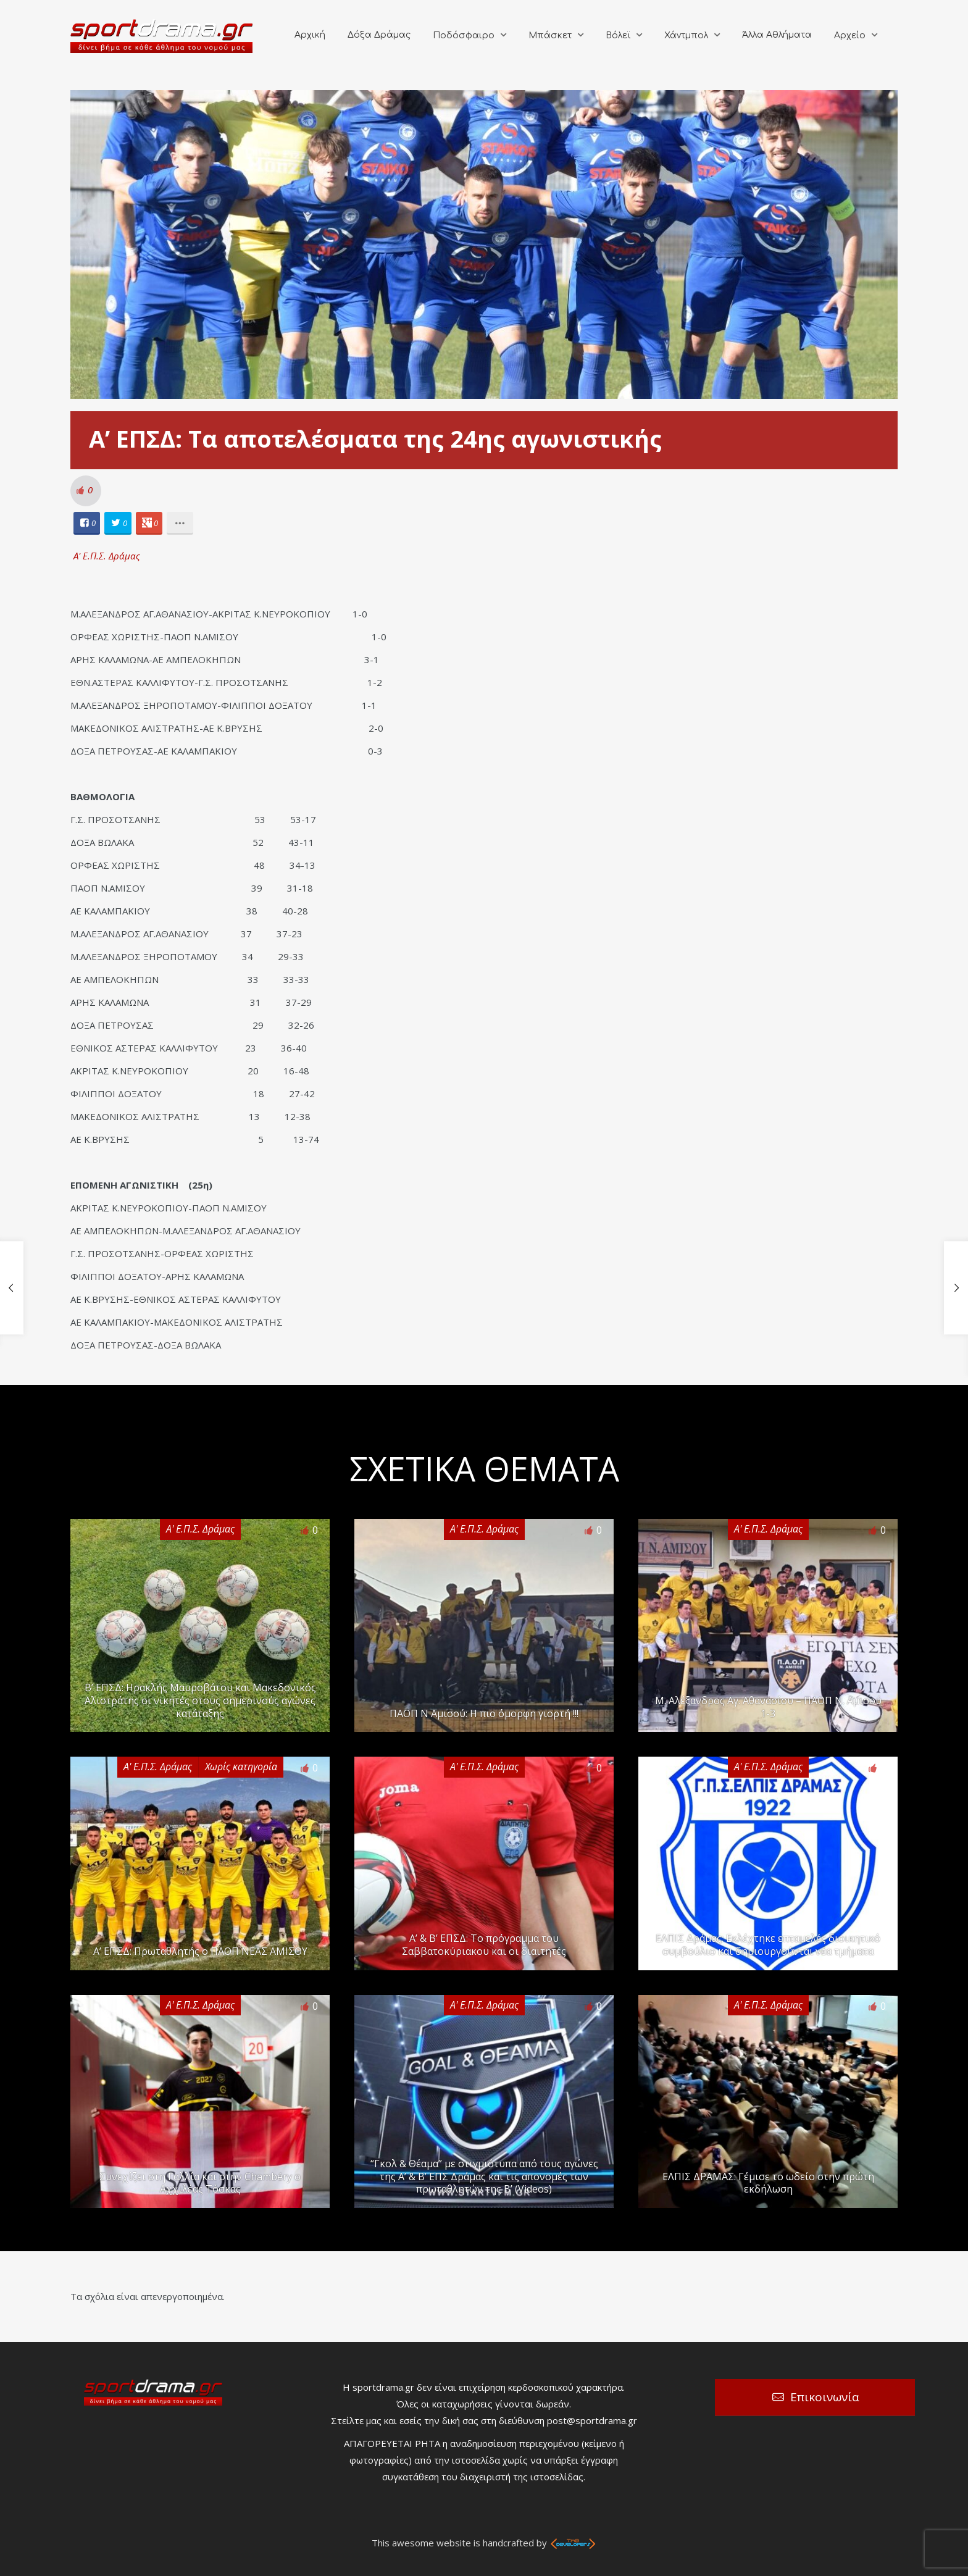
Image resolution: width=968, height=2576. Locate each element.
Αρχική (309, 35)
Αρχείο (850, 35)
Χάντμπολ (686, 35)
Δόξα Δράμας (379, 35)
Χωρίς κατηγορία (241, 1766)
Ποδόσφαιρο (463, 35)
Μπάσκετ (550, 35)
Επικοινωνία (824, 2397)
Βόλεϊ (618, 35)
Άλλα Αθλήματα (777, 35)
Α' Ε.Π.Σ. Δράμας (106, 556)
